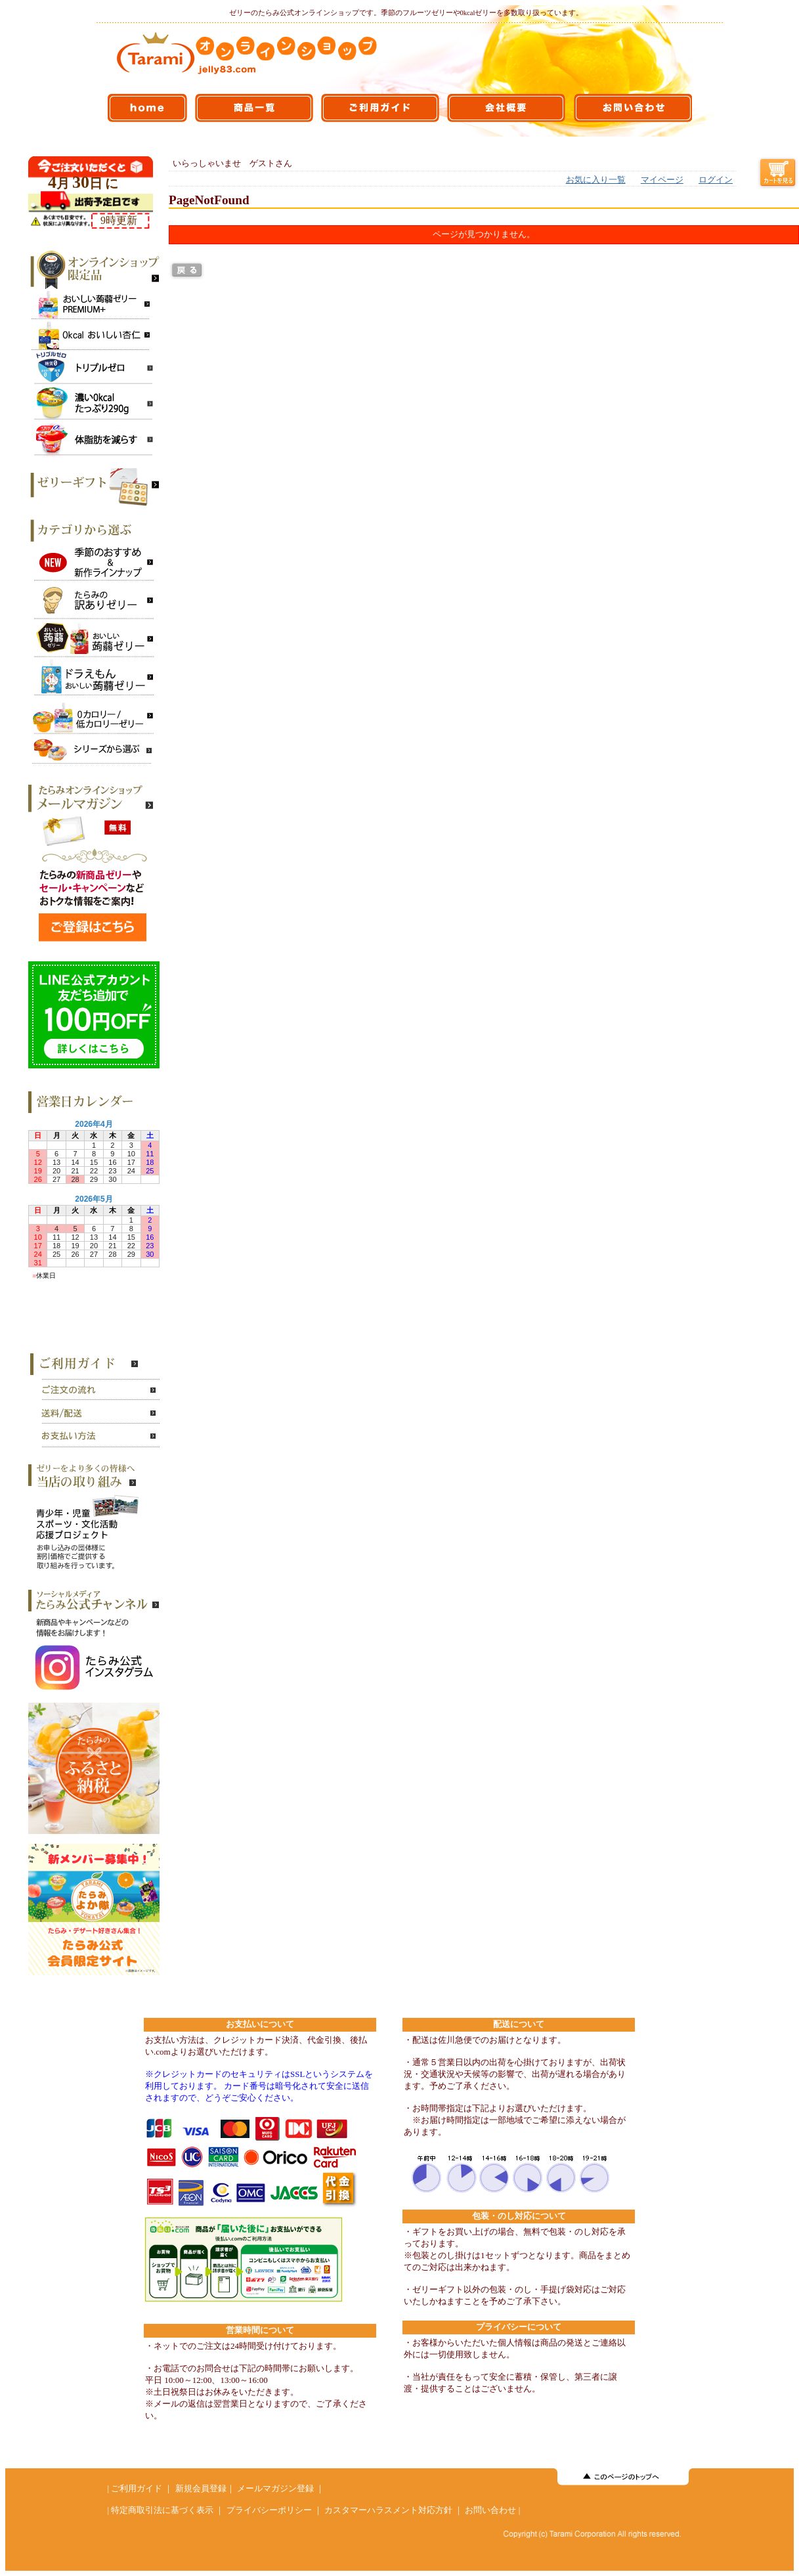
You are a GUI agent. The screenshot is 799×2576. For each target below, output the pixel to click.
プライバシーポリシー (269, 2510)
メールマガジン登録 (275, 2488)
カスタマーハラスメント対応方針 (388, 2510)
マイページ (662, 180)
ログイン (716, 180)
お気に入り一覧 (596, 180)
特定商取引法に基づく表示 (162, 2510)
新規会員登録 (201, 2488)
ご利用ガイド (136, 2488)
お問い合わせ (490, 2510)
